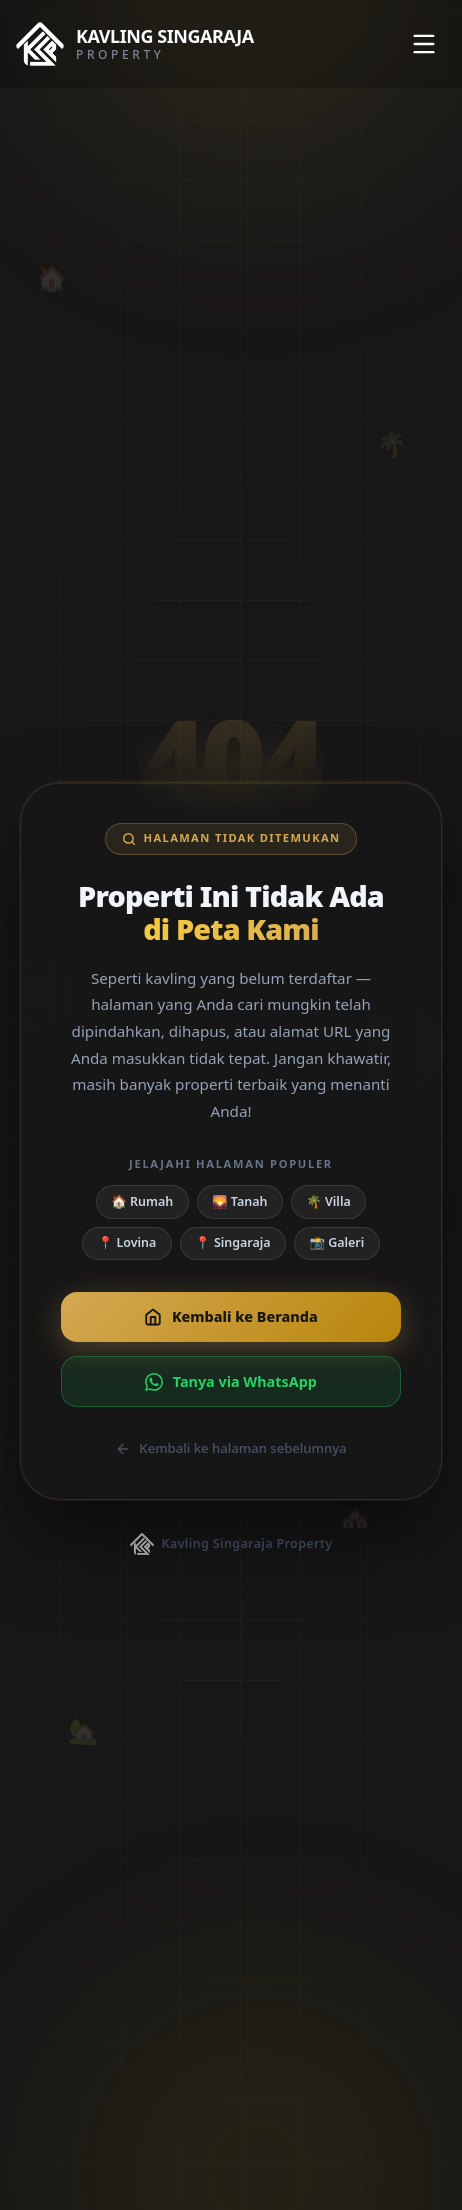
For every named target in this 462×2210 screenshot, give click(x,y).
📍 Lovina (127, 1242)
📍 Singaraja (233, 1242)
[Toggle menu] (424, 44)
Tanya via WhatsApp (231, 1381)
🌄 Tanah (239, 1201)
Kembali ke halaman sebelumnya (230, 1448)
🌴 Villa (328, 1201)
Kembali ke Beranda (230, 1316)
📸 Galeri (336, 1242)
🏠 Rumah (142, 1201)
